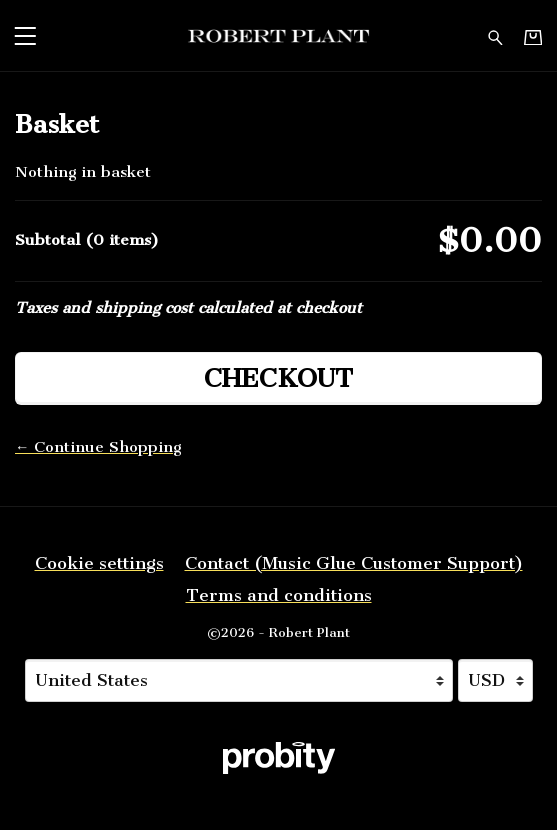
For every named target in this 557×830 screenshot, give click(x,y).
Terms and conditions (279, 595)
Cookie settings (99, 563)
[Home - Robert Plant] (278, 36)
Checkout (278, 378)
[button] (25, 35)
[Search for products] (495, 35)
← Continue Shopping (98, 447)
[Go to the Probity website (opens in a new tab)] (279, 758)
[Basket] (533, 36)
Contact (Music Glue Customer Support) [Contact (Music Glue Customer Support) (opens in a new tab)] (354, 563)
